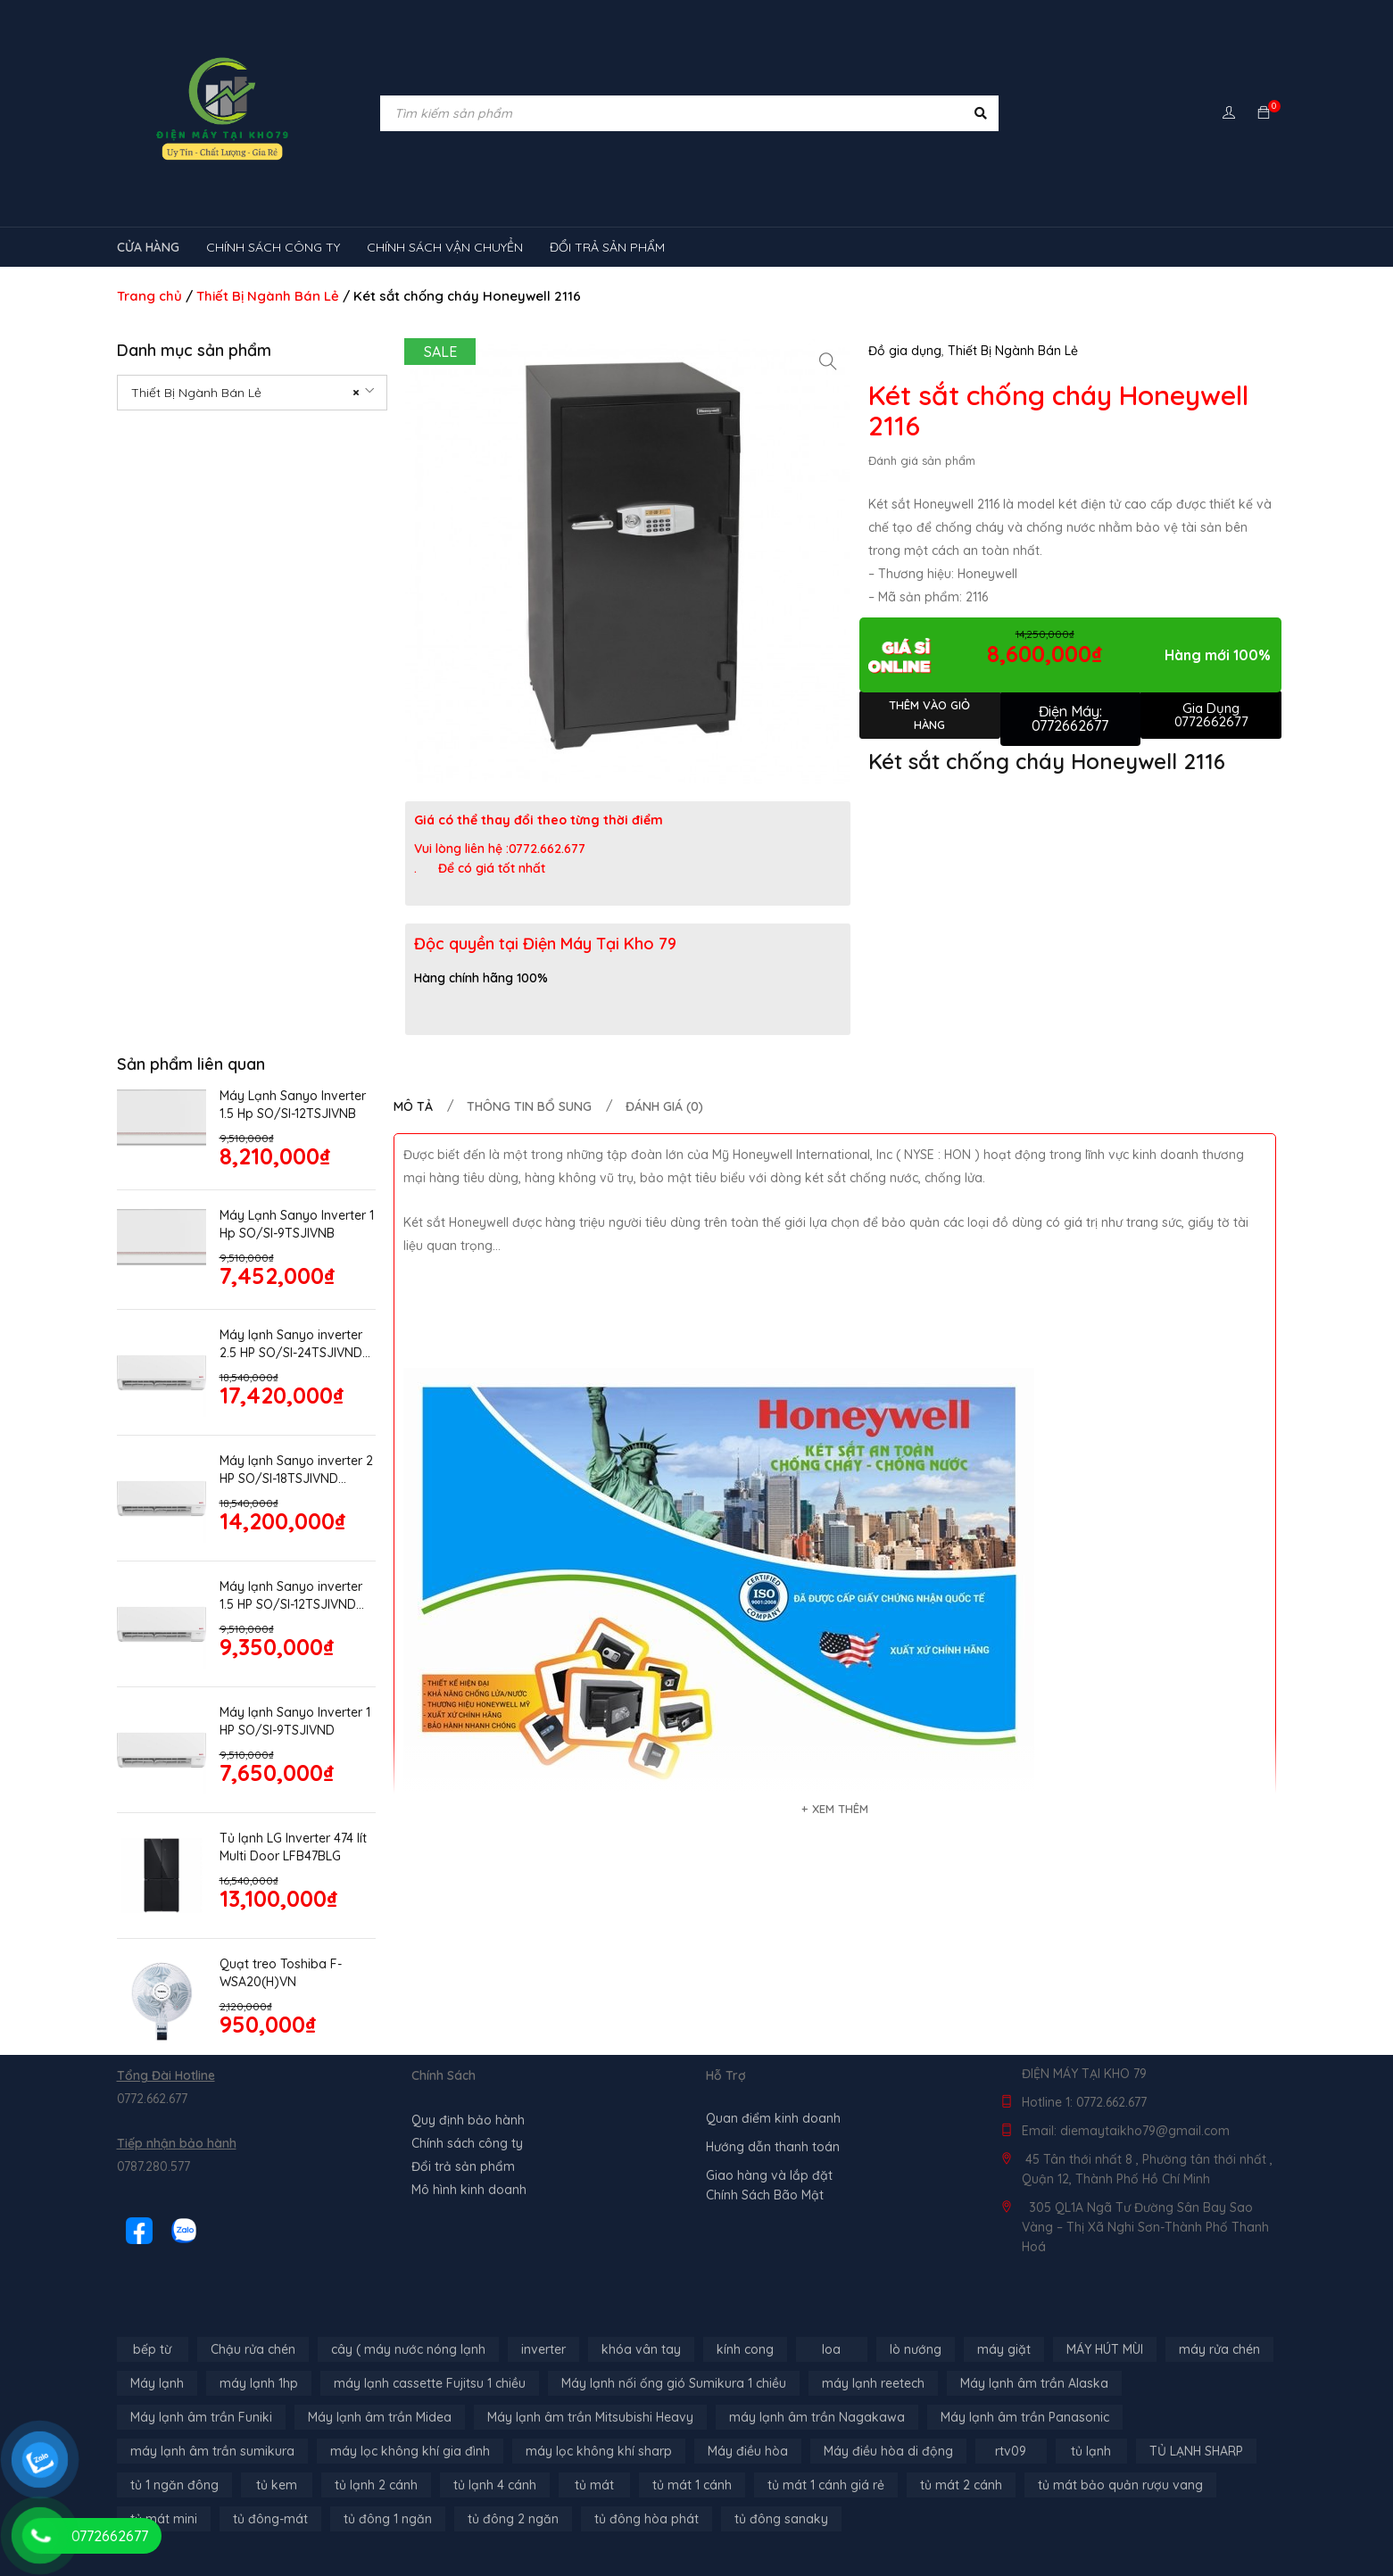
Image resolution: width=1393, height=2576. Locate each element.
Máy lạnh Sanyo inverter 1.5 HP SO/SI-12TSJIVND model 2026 (291, 1595)
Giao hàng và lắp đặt (769, 2175)
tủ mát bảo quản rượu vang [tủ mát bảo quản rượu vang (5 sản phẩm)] (1120, 2485)
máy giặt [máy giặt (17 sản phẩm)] (1004, 2349)
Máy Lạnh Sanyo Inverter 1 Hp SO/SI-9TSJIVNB (297, 1224)
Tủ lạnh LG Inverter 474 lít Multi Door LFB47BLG (293, 1847)
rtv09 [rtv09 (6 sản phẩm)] (1010, 2451)
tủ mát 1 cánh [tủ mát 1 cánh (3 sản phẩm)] (692, 2485)
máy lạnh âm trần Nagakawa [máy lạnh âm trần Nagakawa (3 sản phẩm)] (817, 2417)
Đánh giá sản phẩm (921, 460)
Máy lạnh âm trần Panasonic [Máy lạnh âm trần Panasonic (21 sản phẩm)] (1025, 2417)
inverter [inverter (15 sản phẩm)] (543, 2349)
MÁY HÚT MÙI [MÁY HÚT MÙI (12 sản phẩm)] (1104, 2349)
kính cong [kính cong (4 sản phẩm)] (745, 2349)
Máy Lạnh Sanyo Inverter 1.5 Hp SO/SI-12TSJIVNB (293, 1105)
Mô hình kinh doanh (469, 2190)
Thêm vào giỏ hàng (929, 715)
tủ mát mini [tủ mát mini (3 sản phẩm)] (163, 2519)
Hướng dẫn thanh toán (773, 2147)
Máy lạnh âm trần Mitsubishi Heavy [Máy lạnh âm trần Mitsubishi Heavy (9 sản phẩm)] (590, 2417)
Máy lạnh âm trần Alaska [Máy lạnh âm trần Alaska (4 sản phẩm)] (1034, 2383)
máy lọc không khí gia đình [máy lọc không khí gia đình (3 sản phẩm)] (410, 2451)
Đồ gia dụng (904, 351)
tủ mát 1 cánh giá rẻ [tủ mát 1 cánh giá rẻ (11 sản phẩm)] (825, 2485)
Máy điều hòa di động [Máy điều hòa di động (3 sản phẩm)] (888, 2451)
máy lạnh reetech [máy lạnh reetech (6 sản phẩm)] (873, 2383)
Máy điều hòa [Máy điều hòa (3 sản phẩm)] (748, 2451)
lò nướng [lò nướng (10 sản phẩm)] (915, 2349)
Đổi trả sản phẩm (463, 2166)
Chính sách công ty (467, 2143)
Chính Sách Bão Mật (765, 2195)
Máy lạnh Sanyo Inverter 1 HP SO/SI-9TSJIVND (295, 1721)
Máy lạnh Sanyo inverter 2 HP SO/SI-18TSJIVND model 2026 (296, 1470)
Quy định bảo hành (468, 2120)
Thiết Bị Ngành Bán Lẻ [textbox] (246, 392)
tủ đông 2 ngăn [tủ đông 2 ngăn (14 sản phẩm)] (513, 2519)
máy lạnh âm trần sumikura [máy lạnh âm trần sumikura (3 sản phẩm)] (212, 2451)
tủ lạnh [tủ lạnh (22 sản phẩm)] (1091, 2451)
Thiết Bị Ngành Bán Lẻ (267, 295)
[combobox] (252, 392)
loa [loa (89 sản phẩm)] (831, 2349)
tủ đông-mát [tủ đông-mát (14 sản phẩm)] (270, 2519)
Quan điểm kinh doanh (773, 2118)
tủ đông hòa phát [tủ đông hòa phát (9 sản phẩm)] (646, 2519)
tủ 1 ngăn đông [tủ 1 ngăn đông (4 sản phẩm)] (174, 2485)
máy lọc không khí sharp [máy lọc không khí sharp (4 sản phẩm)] (599, 2451)
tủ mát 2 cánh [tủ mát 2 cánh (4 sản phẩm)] (961, 2485)
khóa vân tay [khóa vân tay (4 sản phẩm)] (641, 2349)
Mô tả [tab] (413, 1106)
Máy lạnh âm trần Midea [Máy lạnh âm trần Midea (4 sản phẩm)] (380, 2417)
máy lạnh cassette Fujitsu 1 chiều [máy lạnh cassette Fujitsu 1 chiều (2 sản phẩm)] (430, 2383)
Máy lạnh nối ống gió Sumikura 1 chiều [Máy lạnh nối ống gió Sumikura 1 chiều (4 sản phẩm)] (673, 2383)
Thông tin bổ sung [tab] (529, 1106)
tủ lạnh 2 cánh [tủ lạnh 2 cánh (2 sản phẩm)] (376, 2485)
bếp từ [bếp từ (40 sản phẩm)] (152, 2349)
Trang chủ (149, 295)
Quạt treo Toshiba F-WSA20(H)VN (281, 1973)
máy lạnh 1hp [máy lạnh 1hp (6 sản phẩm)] (259, 2383)
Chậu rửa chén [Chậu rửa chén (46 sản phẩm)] (253, 2349)
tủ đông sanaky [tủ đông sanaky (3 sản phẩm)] (781, 2519)
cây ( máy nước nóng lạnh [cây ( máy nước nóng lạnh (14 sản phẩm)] (408, 2349)
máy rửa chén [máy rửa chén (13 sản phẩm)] (1219, 2349)
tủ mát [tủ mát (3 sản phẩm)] (594, 2485)
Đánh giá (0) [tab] (664, 1106)
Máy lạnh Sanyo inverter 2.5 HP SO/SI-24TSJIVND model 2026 (291, 1344)
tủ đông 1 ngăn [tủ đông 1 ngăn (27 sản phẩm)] (388, 2519)
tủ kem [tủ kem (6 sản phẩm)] (276, 2485)
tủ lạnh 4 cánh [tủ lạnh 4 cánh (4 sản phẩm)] (494, 2485)
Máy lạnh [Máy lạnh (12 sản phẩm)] (157, 2383)
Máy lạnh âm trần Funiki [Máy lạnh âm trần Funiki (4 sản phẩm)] (201, 2417)
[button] (828, 361)
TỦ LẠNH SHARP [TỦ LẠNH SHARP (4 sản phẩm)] (1196, 2451)
